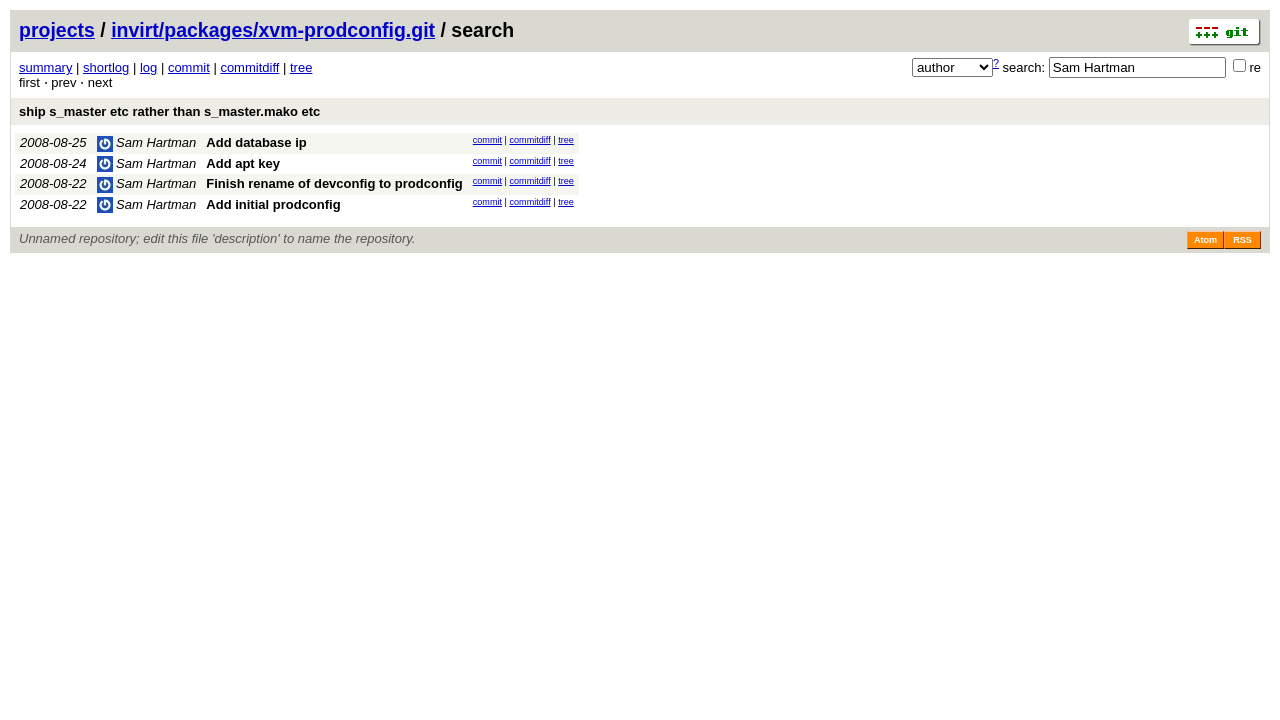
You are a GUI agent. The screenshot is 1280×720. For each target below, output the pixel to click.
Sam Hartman (147, 142)
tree (301, 67)
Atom (1205, 240)
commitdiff (249, 67)
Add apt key (243, 163)
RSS (1242, 240)
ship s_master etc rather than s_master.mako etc (169, 111)
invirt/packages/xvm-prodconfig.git (273, 30)
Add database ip (256, 142)
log (148, 67)
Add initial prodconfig (273, 204)
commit (189, 67)
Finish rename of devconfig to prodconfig (334, 183)
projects (57, 30)
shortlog (106, 67)
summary (45, 67)
